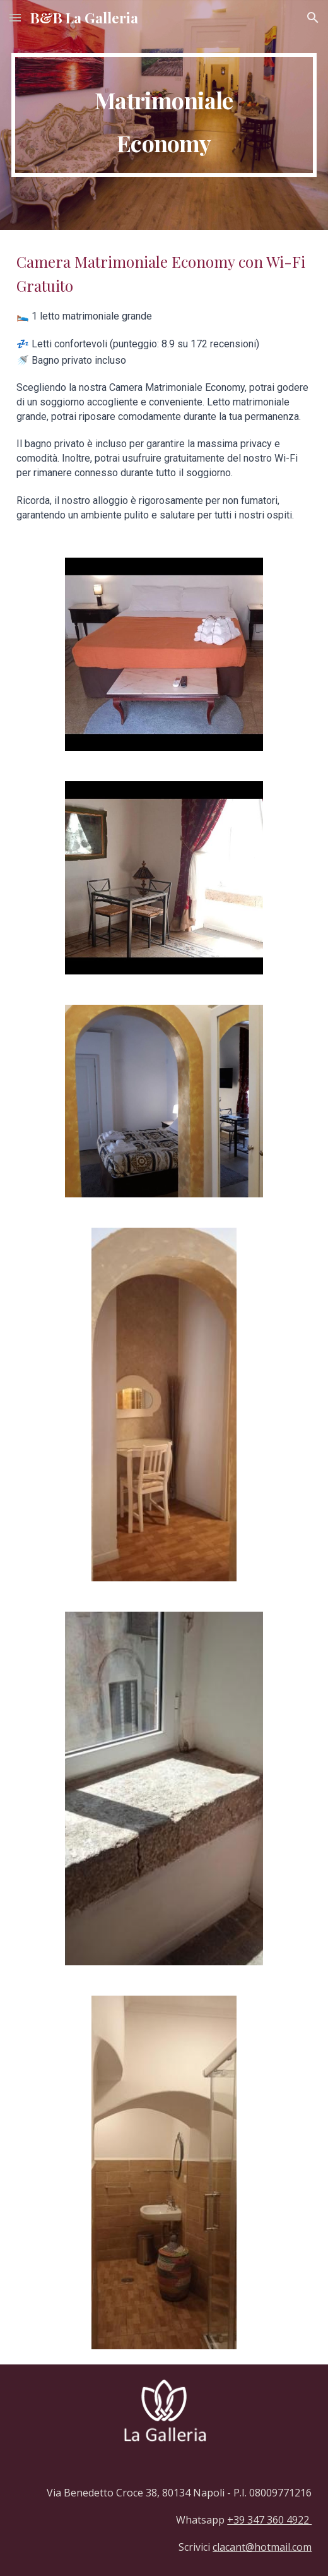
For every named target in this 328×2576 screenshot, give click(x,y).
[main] (164, 115)
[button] (15, 17)
